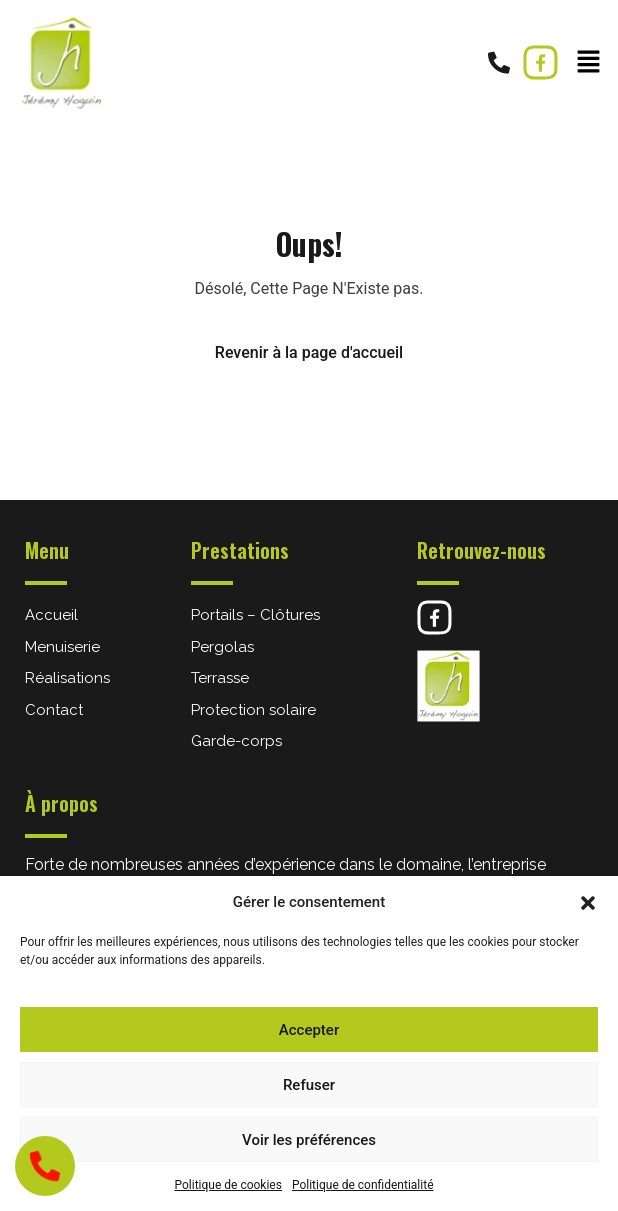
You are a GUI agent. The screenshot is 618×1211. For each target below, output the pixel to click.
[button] (588, 902)
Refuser (309, 1085)
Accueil (51, 615)
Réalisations (67, 678)
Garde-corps (236, 741)
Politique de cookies (228, 1185)
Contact (54, 710)
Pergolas (222, 647)
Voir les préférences (309, 1140)
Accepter (309, 1030)
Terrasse (220, 678)
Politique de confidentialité (363, 1185)
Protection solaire (253, 710)
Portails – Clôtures (255, 615)
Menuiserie (62, 647)
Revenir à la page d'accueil (309, 352)
